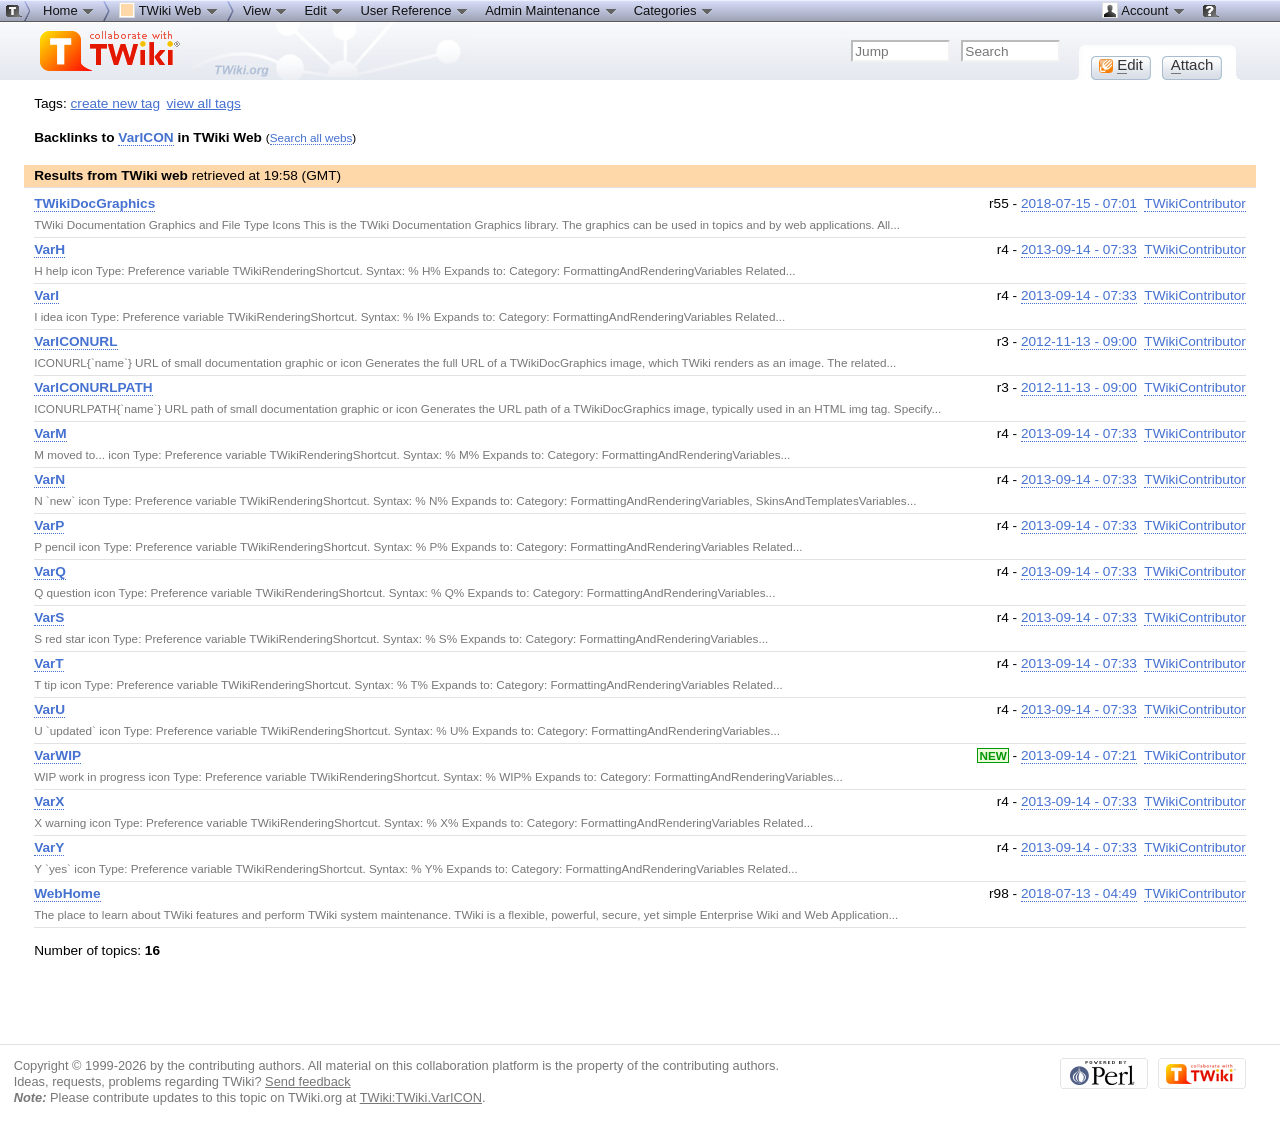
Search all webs (311, 137)
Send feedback (308, 1081)
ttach (1192, 65)
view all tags (204, 103)
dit (1121, 65)
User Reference (414, 10)
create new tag (115, 103)
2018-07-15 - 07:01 (1079, 203)
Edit (324, 10)
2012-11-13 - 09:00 (1079, 341)
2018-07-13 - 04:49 (1079, 893)
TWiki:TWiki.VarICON (421, 1097)
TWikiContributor (1195, 203)
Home (69, 10)
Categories (674, 10)
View (266, 10)
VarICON (145, 137)
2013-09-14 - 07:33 (1079, 249)
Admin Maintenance (551, 10)
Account (1143, 10)
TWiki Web (169, 10)
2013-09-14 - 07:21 (1079, 755)
